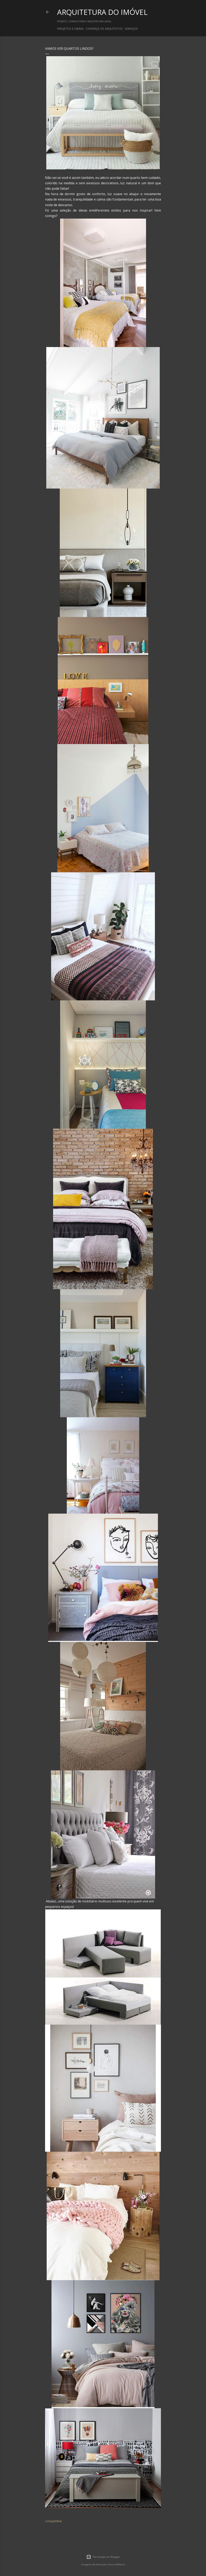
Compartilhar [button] (53, 2521)
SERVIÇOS (131, 29)
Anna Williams (116, 2564)
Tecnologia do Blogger (103, 2557)
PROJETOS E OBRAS (70, 29)
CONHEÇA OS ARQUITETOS (104, 29)
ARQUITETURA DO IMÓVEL (102, 12)
